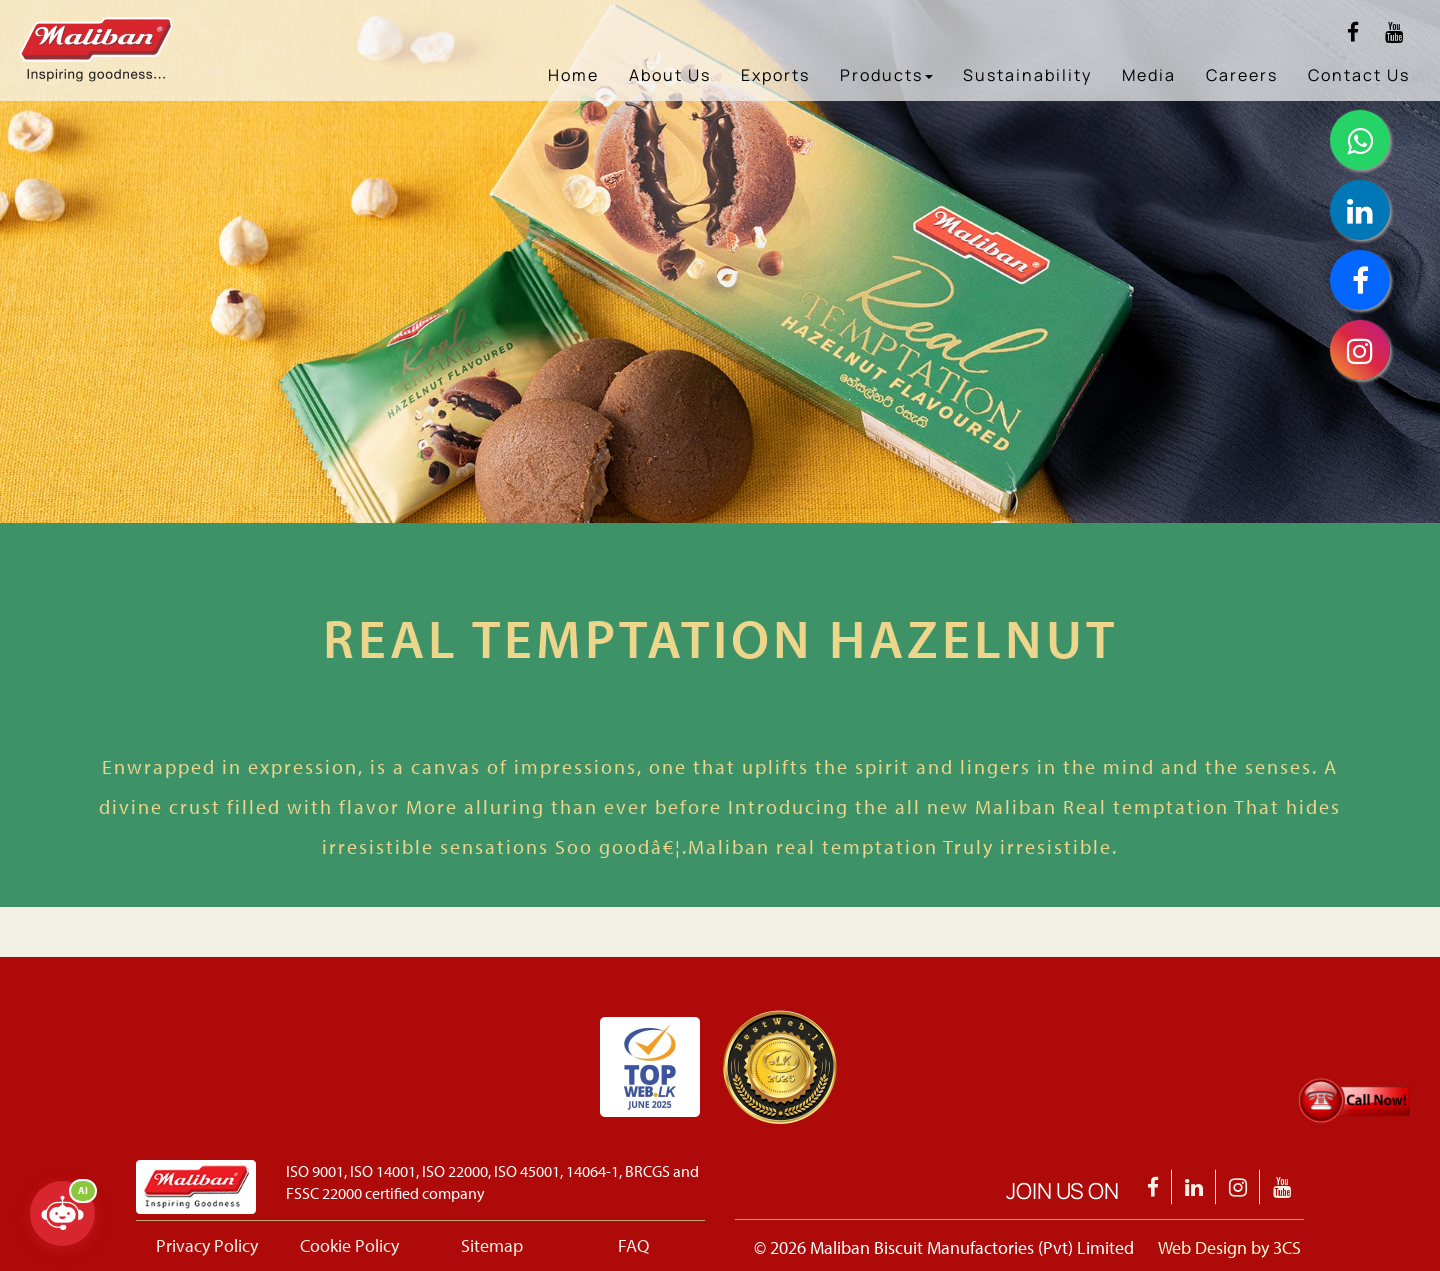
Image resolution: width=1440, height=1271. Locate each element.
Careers (1242, 75)
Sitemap (492, 1245)
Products (886, 75)
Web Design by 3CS (1229, 1247)
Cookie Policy (349, 1245)
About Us (670, 75)
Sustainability (1027, 75)
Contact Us (1359, 75)
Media (1149, 75)
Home (573, 75)
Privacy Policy (207, 1245)
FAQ (633, 1245)
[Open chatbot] (62, 1213)
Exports (775, 75)
